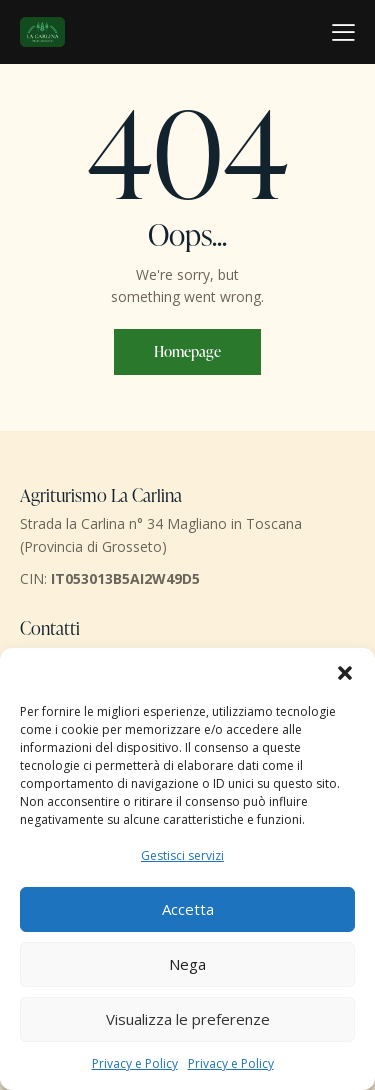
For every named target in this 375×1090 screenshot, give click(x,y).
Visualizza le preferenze (188, 1019)
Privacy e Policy (135, 1063)
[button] (345, 673)
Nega (187, 964)
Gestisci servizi (182, 855)
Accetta (188, 909)
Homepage (187, 351)
